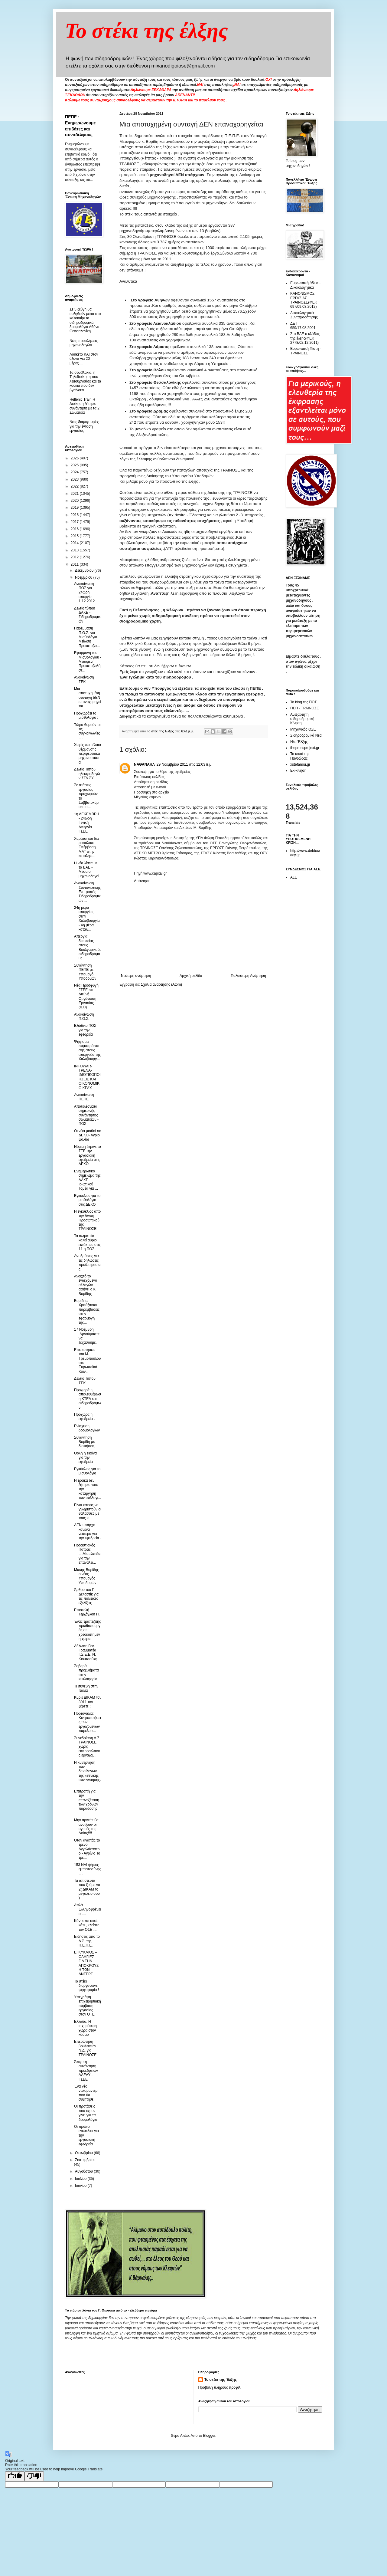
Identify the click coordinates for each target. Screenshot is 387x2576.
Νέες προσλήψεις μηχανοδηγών (84, 343)
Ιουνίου (81, 2185)
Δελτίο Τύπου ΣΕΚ (85, 1380)
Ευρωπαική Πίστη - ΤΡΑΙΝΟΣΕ (305, 351)
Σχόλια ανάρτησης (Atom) (161, 984)
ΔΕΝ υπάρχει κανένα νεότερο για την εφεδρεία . (87, 1531)
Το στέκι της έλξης (146, 30)
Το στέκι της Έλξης (220, 2379)
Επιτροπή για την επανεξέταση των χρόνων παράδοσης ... (86, 1802)
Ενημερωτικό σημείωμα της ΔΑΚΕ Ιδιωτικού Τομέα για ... (87, 1180)
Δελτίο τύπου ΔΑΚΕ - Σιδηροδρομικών (87, 614)
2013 (75, 550)
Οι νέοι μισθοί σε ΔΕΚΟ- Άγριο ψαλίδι (87, 1135)
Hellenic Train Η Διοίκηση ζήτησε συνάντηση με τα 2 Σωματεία (84, 406)
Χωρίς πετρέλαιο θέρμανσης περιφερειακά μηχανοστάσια (87, 753)
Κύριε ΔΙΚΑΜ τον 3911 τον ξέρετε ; (87, 1701)
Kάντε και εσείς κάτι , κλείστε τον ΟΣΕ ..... (86, 1925)
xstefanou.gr (300, 764)
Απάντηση (142, 881)
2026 (75, 458)
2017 (75, 522)
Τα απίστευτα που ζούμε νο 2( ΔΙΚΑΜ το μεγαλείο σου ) (87, 1889)
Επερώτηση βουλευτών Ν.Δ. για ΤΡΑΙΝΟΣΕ (85, 2048)
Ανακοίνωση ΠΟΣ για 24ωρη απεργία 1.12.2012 (84, 592)
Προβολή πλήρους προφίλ (219, 2387)
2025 (75, 465)
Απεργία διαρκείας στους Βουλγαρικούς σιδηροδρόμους (87, 947)
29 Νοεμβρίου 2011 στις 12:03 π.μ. (185, 764)
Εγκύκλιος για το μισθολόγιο (87, 1471)
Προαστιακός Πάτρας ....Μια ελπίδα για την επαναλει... (87, 1554)
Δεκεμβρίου (85, 570)
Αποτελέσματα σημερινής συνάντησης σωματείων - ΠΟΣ (86, 1115)
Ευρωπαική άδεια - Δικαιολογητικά (305, 285)
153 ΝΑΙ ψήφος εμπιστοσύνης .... (87, 1869)
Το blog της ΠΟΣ (303, 702)
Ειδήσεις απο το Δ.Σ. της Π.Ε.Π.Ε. (87, 1940)
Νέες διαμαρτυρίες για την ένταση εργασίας (84, 426)
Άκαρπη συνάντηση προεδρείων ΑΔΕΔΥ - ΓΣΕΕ (86, 2071)
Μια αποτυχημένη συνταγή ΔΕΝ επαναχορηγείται (87, 697)
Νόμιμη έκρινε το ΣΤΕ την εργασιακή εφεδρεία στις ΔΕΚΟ (87, 1155)
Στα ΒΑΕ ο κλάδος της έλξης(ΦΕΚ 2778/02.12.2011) (305, 338)
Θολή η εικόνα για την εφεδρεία (85, 1457)
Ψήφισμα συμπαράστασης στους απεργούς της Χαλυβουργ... (87, 1050)
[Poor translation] (34, 2476)
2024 (75, 472)
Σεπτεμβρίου (85, 2160)
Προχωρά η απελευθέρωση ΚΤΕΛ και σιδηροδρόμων (87, 1399)
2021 (75, 493)
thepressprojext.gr (304, 748)
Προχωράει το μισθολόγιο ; (86, 715)
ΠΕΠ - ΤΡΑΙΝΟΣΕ (304, 708)
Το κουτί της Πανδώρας (299, 756)
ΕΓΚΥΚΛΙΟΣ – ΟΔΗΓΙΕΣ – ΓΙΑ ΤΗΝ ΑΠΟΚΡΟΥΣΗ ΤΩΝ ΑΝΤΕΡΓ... (86, 1963)
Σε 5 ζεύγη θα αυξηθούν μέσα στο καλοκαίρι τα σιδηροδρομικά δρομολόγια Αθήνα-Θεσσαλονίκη (85, 320)
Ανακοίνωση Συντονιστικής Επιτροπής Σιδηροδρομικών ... (87, 892)
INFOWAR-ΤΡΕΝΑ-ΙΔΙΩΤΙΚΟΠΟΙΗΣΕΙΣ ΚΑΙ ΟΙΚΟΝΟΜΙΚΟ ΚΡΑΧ (87, 1077)
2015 (75, 536)
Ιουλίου (81, 2179)
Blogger (209, 2435)
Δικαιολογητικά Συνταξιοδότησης (304, 315)
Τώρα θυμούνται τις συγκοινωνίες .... (87, 731)
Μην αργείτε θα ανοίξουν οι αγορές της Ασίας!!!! (86, 1826)
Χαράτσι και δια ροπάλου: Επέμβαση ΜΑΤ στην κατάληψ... (86, 847)
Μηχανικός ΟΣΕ (303, 729)
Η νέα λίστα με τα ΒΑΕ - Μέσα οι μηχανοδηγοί (86, 869)
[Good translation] (14, 2476)
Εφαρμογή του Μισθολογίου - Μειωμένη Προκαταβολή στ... (87, 661)
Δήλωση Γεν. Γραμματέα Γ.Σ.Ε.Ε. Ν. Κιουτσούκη (85, 1652)
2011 (75, 564)
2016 (75, 529)
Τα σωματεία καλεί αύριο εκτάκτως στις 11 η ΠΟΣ (87, 1242)
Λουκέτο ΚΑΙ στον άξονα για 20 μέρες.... (84, 358)
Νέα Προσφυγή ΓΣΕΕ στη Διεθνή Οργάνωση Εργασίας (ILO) (86, 996)
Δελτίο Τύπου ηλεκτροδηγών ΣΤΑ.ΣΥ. (87, 773)
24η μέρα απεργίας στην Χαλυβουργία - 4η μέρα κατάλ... (87, 918)
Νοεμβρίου (84, 577)
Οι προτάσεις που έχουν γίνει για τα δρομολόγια (85, 2112)
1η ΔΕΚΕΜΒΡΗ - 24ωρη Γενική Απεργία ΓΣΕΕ (86, 823)
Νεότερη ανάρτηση (136, 976)
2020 (75, 500)
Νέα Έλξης (298, 742)
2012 (75, 557)
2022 (75, 486)
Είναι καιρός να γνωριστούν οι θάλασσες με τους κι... (87, 1511)
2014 (75, 543)
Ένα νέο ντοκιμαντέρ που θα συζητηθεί (86, 2092)
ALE (293, 877)
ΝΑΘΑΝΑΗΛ (144, 764)
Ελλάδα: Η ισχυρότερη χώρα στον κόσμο (85, 2028)
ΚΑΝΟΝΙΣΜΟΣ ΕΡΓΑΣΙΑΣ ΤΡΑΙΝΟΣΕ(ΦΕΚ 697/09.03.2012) (303, 300)
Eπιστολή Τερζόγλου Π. (87, 1612)
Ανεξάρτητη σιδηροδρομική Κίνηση (302, 718)
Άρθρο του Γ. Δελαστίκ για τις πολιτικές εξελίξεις (86, 1596)
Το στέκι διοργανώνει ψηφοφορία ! (86, 1985)
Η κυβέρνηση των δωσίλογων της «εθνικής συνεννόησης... (87, 1773)
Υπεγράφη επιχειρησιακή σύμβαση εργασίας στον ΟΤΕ (87, 2006)
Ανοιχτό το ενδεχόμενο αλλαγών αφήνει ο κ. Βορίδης (85, 1285)
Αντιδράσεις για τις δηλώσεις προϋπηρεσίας (87, 1262)
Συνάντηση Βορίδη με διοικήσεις (84, 1441)
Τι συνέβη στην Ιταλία (86, 1688)
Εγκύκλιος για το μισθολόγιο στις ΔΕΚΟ (87, 1200)
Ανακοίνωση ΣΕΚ (84, 679)
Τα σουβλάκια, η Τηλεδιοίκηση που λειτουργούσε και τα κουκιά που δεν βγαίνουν (85, 381)
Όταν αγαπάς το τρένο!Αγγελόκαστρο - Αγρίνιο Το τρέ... (87, 1849)
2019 (75, 507)
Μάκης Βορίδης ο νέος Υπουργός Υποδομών (86, 1576)
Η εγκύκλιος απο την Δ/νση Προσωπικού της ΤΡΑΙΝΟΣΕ (87, 1220)
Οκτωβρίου (84, 2153)
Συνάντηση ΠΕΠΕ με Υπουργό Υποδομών (85, 972)
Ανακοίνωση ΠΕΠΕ (84, 1097)
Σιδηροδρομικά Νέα (306, 735)
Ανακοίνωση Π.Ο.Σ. (84, 1016)
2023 (75, 479)
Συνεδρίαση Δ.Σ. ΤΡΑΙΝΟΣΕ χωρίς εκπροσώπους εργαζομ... (87, 1747)
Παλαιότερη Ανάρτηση (248, 976)
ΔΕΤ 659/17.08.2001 (302, 325)
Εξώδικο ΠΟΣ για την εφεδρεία (85, 1030)
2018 (75, 515)
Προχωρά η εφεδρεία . (84, 1416)
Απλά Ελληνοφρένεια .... (87, 1909)
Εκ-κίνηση (298, 770)
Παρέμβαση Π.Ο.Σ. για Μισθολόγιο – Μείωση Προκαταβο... (87, 637)
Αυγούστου (84, 2171)
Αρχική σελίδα (191, 976)
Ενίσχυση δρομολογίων (87, 1428)
